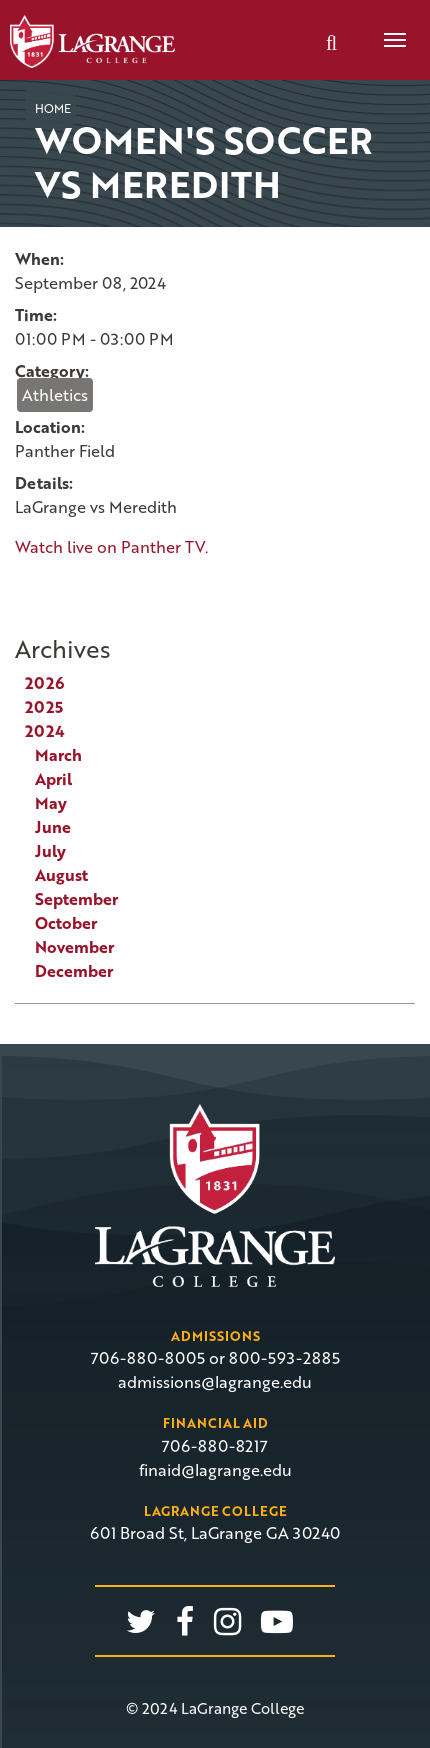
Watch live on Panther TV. (111, 547)
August (61, 875)
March (58, 755)
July (50, 851)
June (53, 827)
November (74, 947)
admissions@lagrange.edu (215, 1382)
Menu (388, 29)
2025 (44, 707)
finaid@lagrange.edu (215, 1470)
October (66, 923)
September (76, 899)
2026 (44, 683)
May (51, 803)
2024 (45, 731)
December (74, 971)
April (53, 779)
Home (53, 108)
